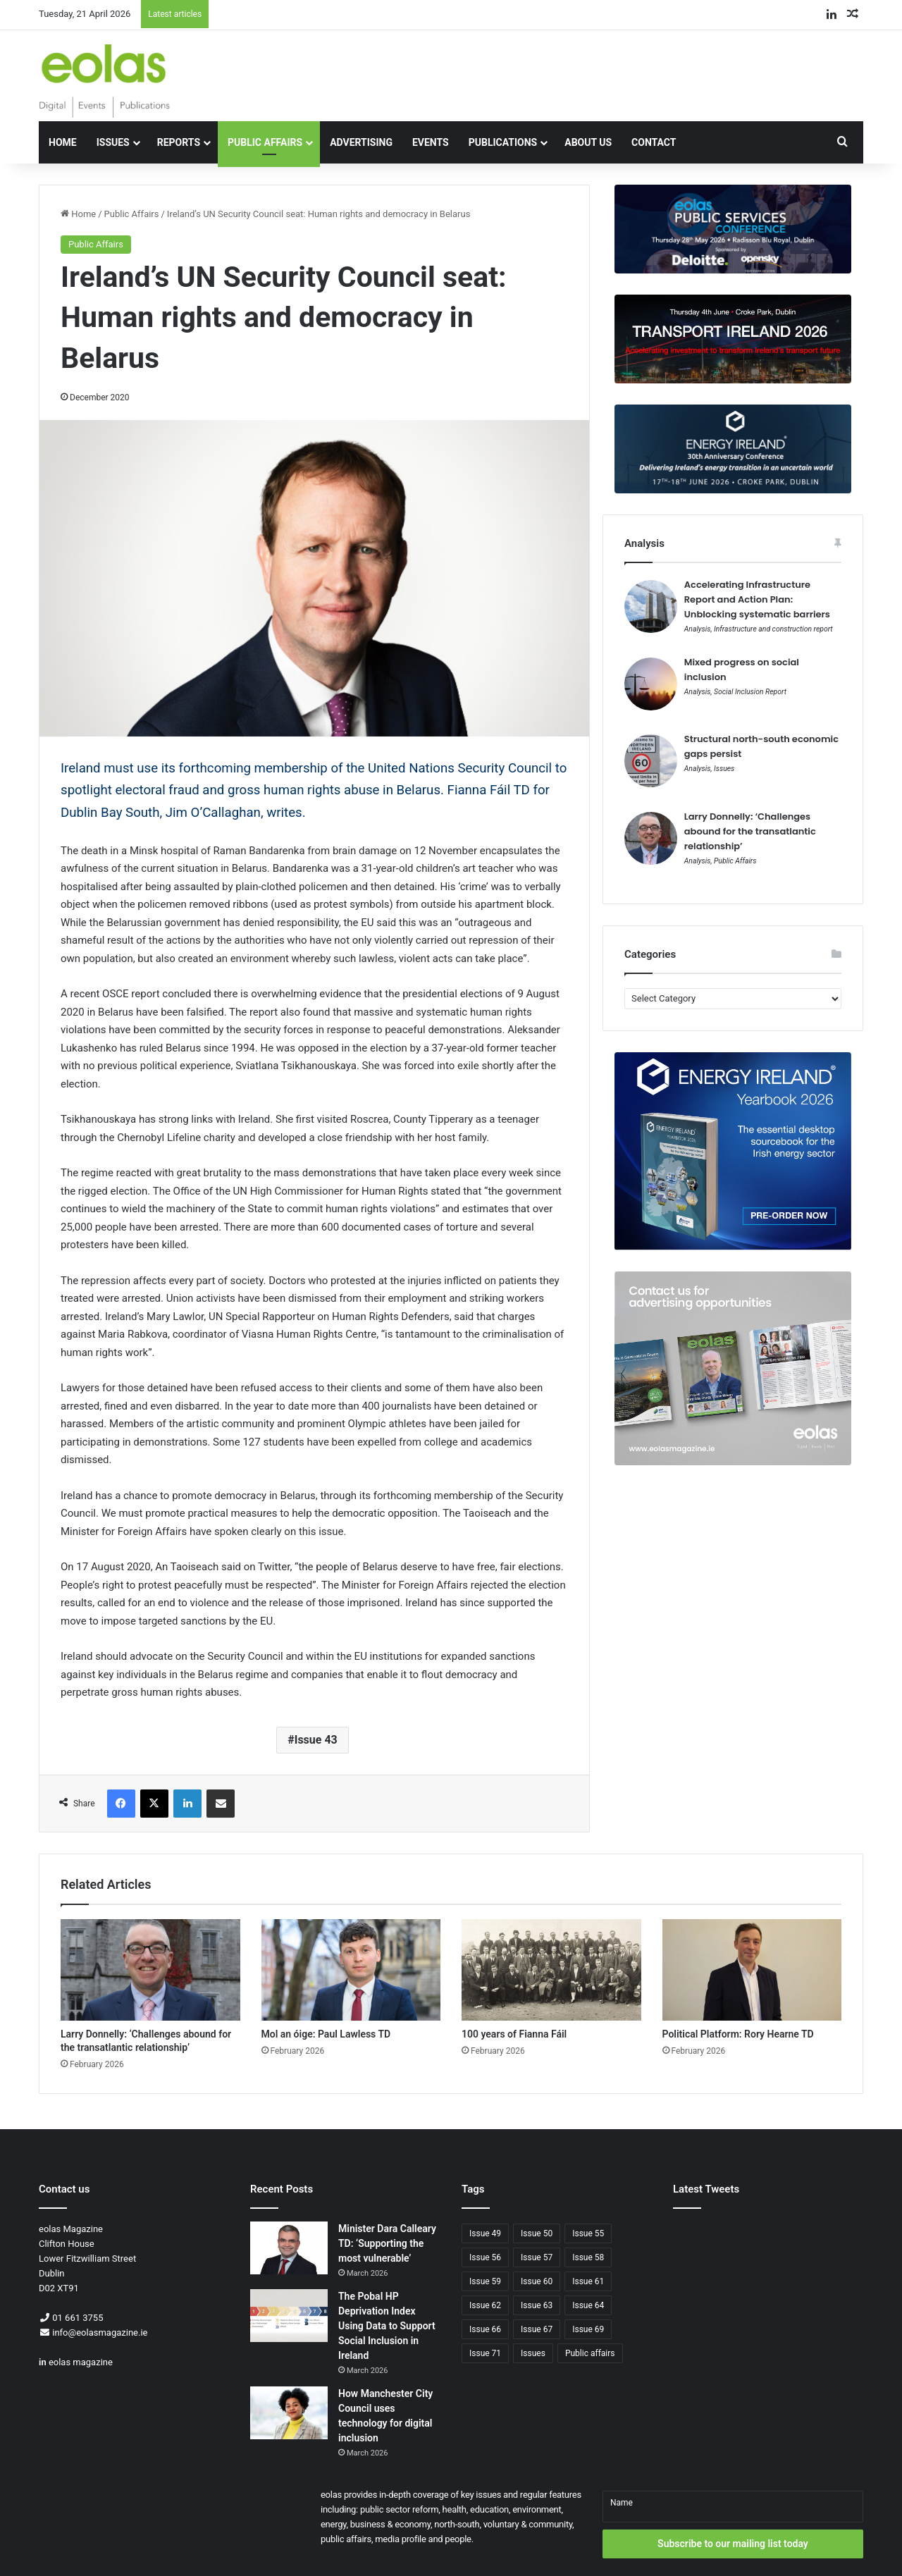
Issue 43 (316, 1739)
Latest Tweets (706, 2189)
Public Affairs (265, 142)
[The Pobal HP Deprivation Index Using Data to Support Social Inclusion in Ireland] (289, 2315)
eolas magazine (81, 2362)
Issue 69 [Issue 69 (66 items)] (588, 2329)
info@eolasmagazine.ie (99, 2332)
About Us (588, 142)
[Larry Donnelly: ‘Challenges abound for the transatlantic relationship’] (150, 1970)
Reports (178, 142)
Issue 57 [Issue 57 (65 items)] (536, 2257)
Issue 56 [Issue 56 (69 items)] (485, 2257)
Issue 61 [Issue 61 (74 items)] (588, 2281)
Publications (503, 142)
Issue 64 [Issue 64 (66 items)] (588, 2305)
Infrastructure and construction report (773, 629)
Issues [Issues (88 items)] (533, 2353)
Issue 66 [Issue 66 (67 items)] (485, 2329)
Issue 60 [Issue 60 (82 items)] (536, 2281)
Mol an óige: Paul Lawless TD (326, 2034)
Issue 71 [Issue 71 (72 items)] (485, 2353)
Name (621, 2503)
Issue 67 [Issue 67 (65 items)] (536, 2329)
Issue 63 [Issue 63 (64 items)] (536, 2305)
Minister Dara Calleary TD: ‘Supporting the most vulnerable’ (387, 2243)
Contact (653, 142)
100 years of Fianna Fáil (514, 2034)
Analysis (697, 629)
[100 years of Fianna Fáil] (551, 1970)
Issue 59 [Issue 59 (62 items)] (485, 2281)
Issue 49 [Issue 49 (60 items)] (485, 2233)
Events (430, 142)
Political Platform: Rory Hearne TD (738, 2034)
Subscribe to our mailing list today (732, 2543)
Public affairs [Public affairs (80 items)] (590, 2353)
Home (63, 142)
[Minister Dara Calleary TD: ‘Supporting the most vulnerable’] (289, 2247)
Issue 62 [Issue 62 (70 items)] (485, 2305)
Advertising (361, 142)
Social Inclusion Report (750, 691)
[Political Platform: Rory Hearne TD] (752, 1970)
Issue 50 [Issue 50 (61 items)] (536, 2233)
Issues (113, 142)
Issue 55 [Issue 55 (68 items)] (588, 2233)
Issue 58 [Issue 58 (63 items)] (588, 2257)
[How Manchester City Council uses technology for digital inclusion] (289, 2412)
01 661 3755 (77, 2317)
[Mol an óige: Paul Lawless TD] (351, 1970)
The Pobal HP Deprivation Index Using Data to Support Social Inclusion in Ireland (386, 2326)
